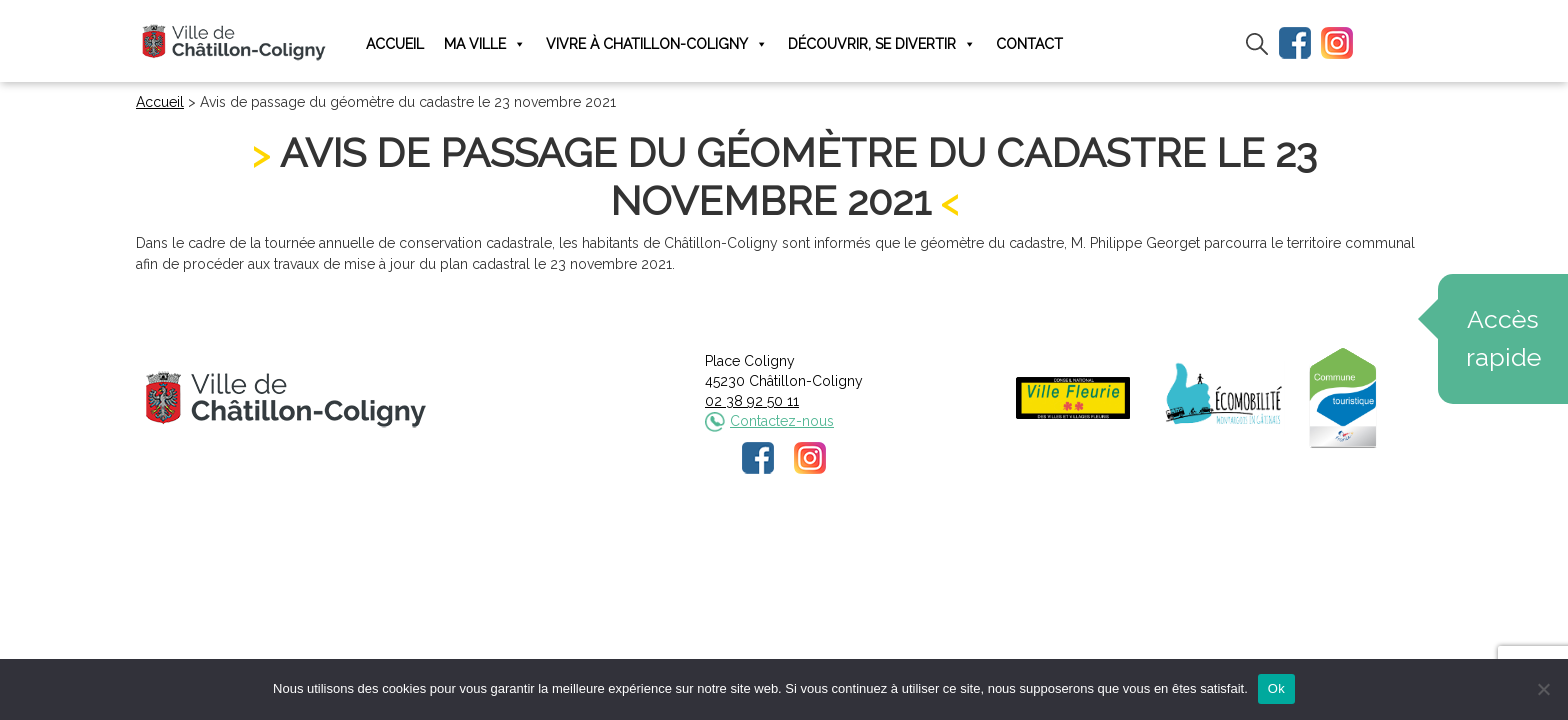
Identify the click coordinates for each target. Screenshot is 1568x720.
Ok (1276, 688)
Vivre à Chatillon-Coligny (657, 44)
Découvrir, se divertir (882, 44)
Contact (1029, 44)
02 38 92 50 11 (752, 401)
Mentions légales (651, 543)
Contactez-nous (782, 421)
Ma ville (485, 44)
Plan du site (936, 543)
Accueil (395, 44)
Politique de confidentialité (802, 543)
